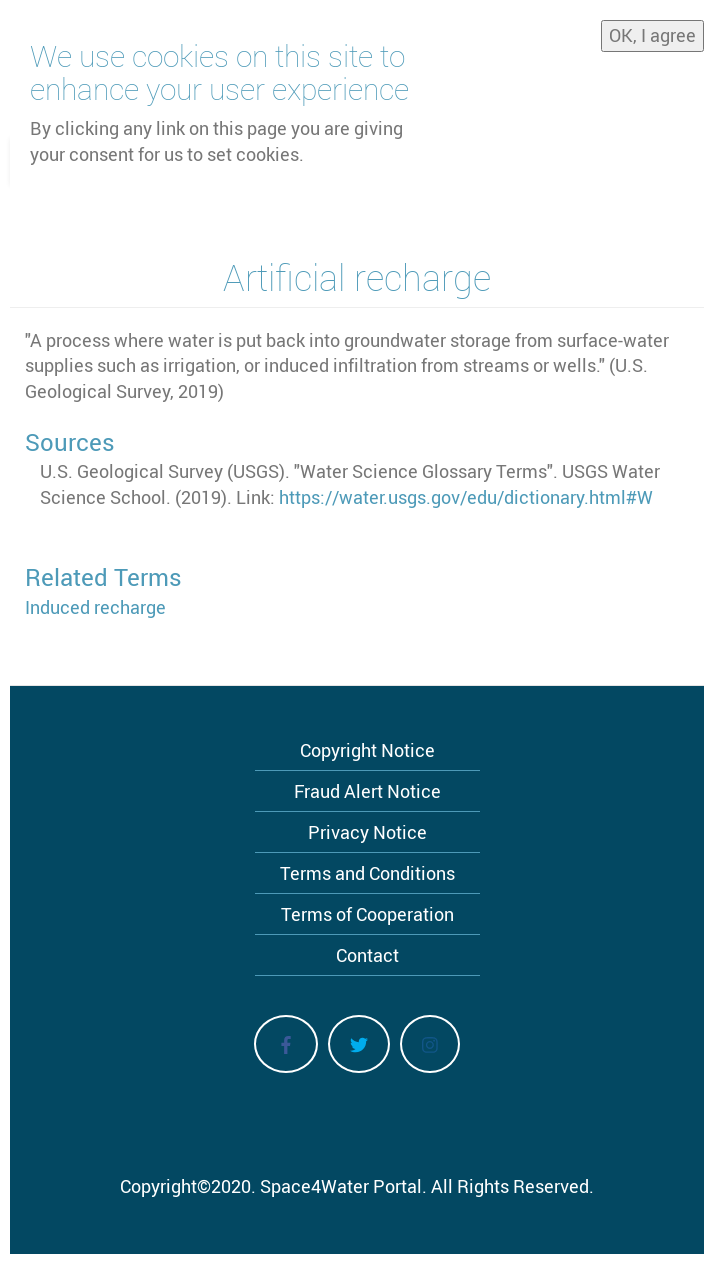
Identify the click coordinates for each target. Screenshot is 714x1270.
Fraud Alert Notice (367, 791)
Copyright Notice (367, 750)
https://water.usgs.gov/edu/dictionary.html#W (466, 497)
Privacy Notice (367, 832)
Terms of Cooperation (367, 914)
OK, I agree (652, 35)
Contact (367, 955)
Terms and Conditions (367, 873)
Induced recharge (95, 607)
